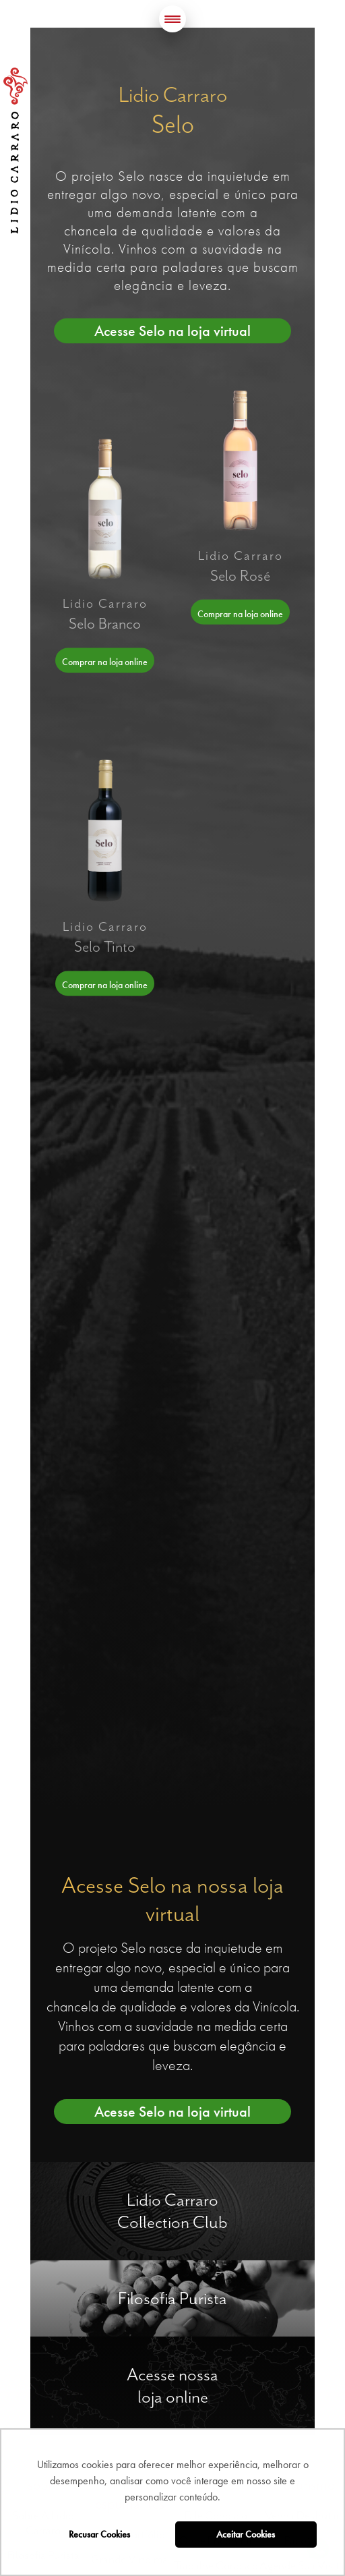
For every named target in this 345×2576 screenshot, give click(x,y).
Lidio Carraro (15, 150)
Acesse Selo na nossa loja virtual (172, 1899)
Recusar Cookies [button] (99, 2534)
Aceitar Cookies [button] (245, 2534)
